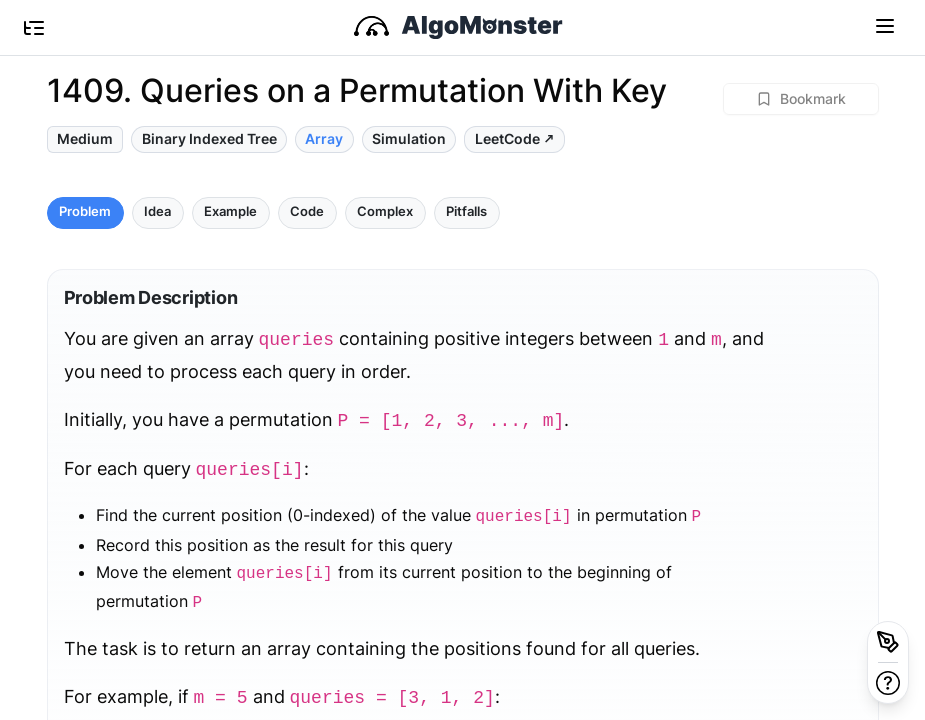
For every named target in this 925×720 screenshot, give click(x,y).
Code (307, 211)
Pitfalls (466, 211)
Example (230, 211)
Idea (157, 211)
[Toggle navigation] (885, 25)
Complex (385, 211)
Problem (85, 211)
